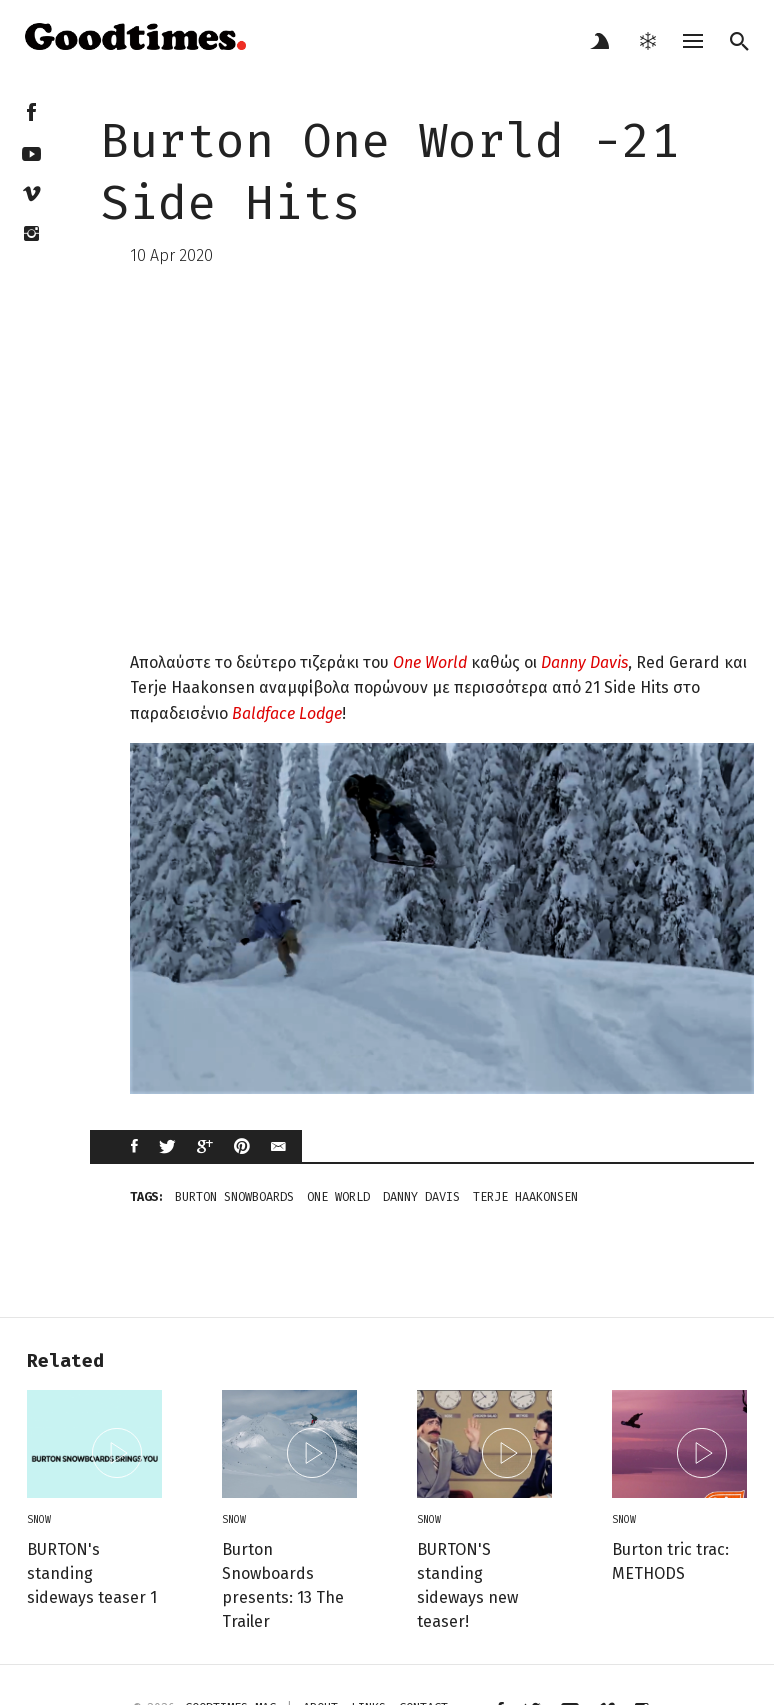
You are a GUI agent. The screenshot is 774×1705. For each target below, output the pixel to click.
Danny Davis (584, 662)
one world (338, 1197)
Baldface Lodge (287, 713)
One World (430, 662)
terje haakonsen (525, 1197)
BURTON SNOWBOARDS (234, 1197)
